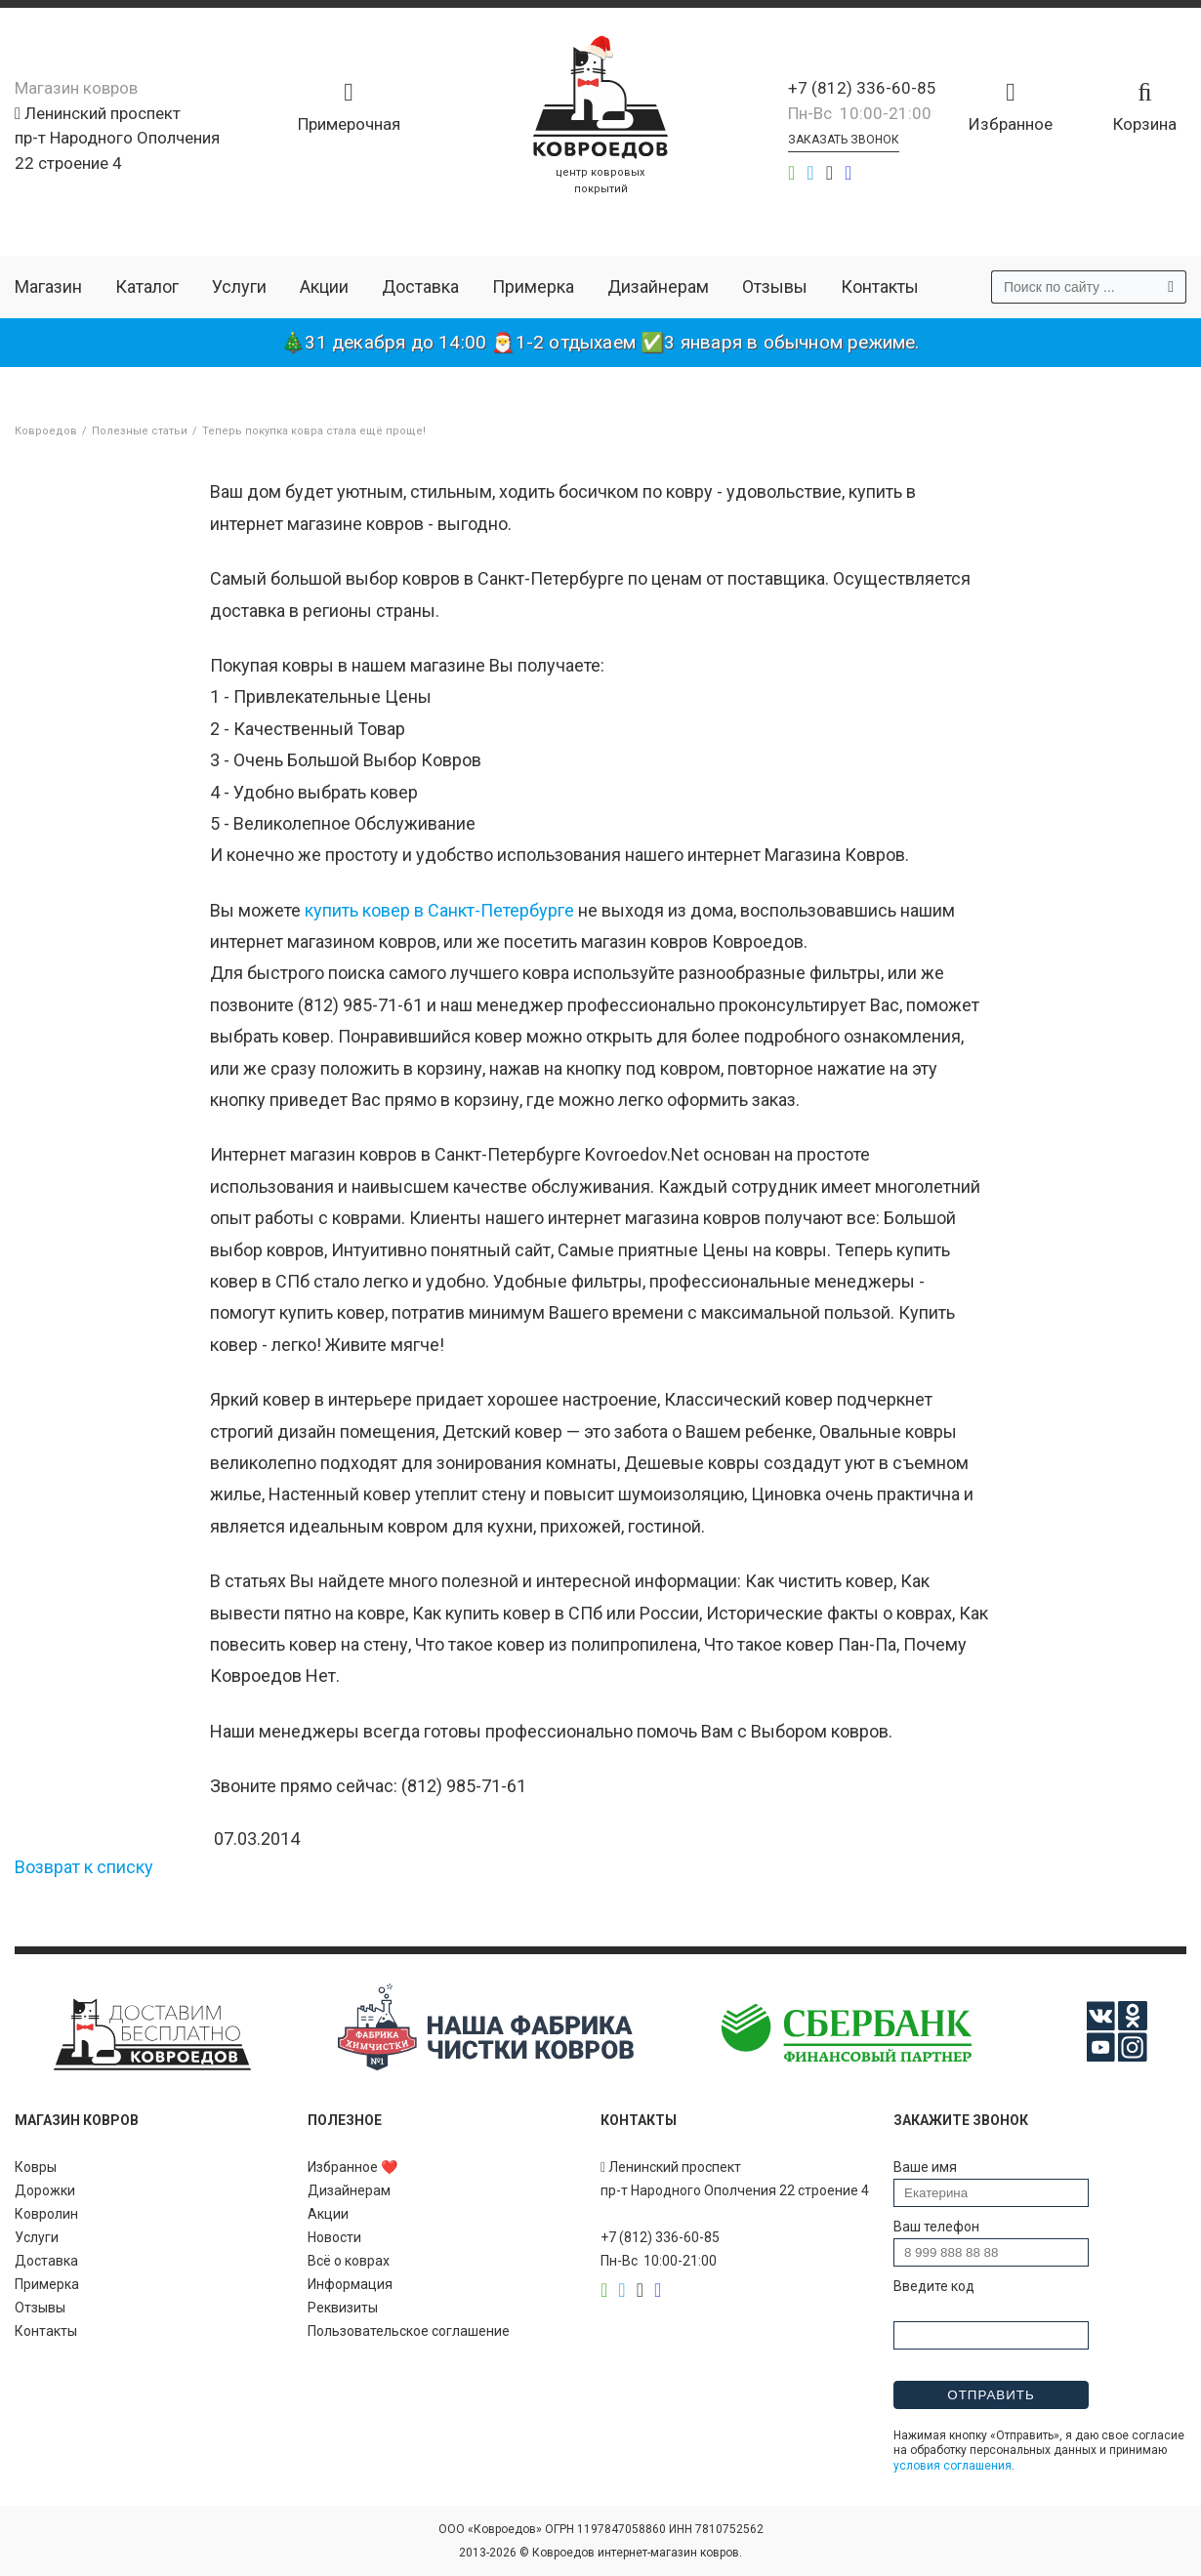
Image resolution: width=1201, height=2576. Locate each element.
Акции (324, 286)
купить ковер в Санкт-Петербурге (439, 910)
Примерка (533, 286)
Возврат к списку (84, 1867)
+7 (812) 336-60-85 (862, 88)
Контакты (880, 286)
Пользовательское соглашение (409, 2331)
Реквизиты (343, 2307)
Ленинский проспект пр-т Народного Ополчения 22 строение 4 (117, 138)
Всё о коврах (349, 2261)
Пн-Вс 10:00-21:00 (860, 113)
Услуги (239, 286)
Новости (334, 2237)
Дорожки (45, 2190)
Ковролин (46, 2214)
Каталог (147, 286)
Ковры (36, 2167)
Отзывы (775, 286)
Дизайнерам (658, 286)
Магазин (48, 286)
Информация (350, 2284)
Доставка (420, 286)
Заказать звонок (843, 139)
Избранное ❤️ (352, 2167)
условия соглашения (952, 2466)
